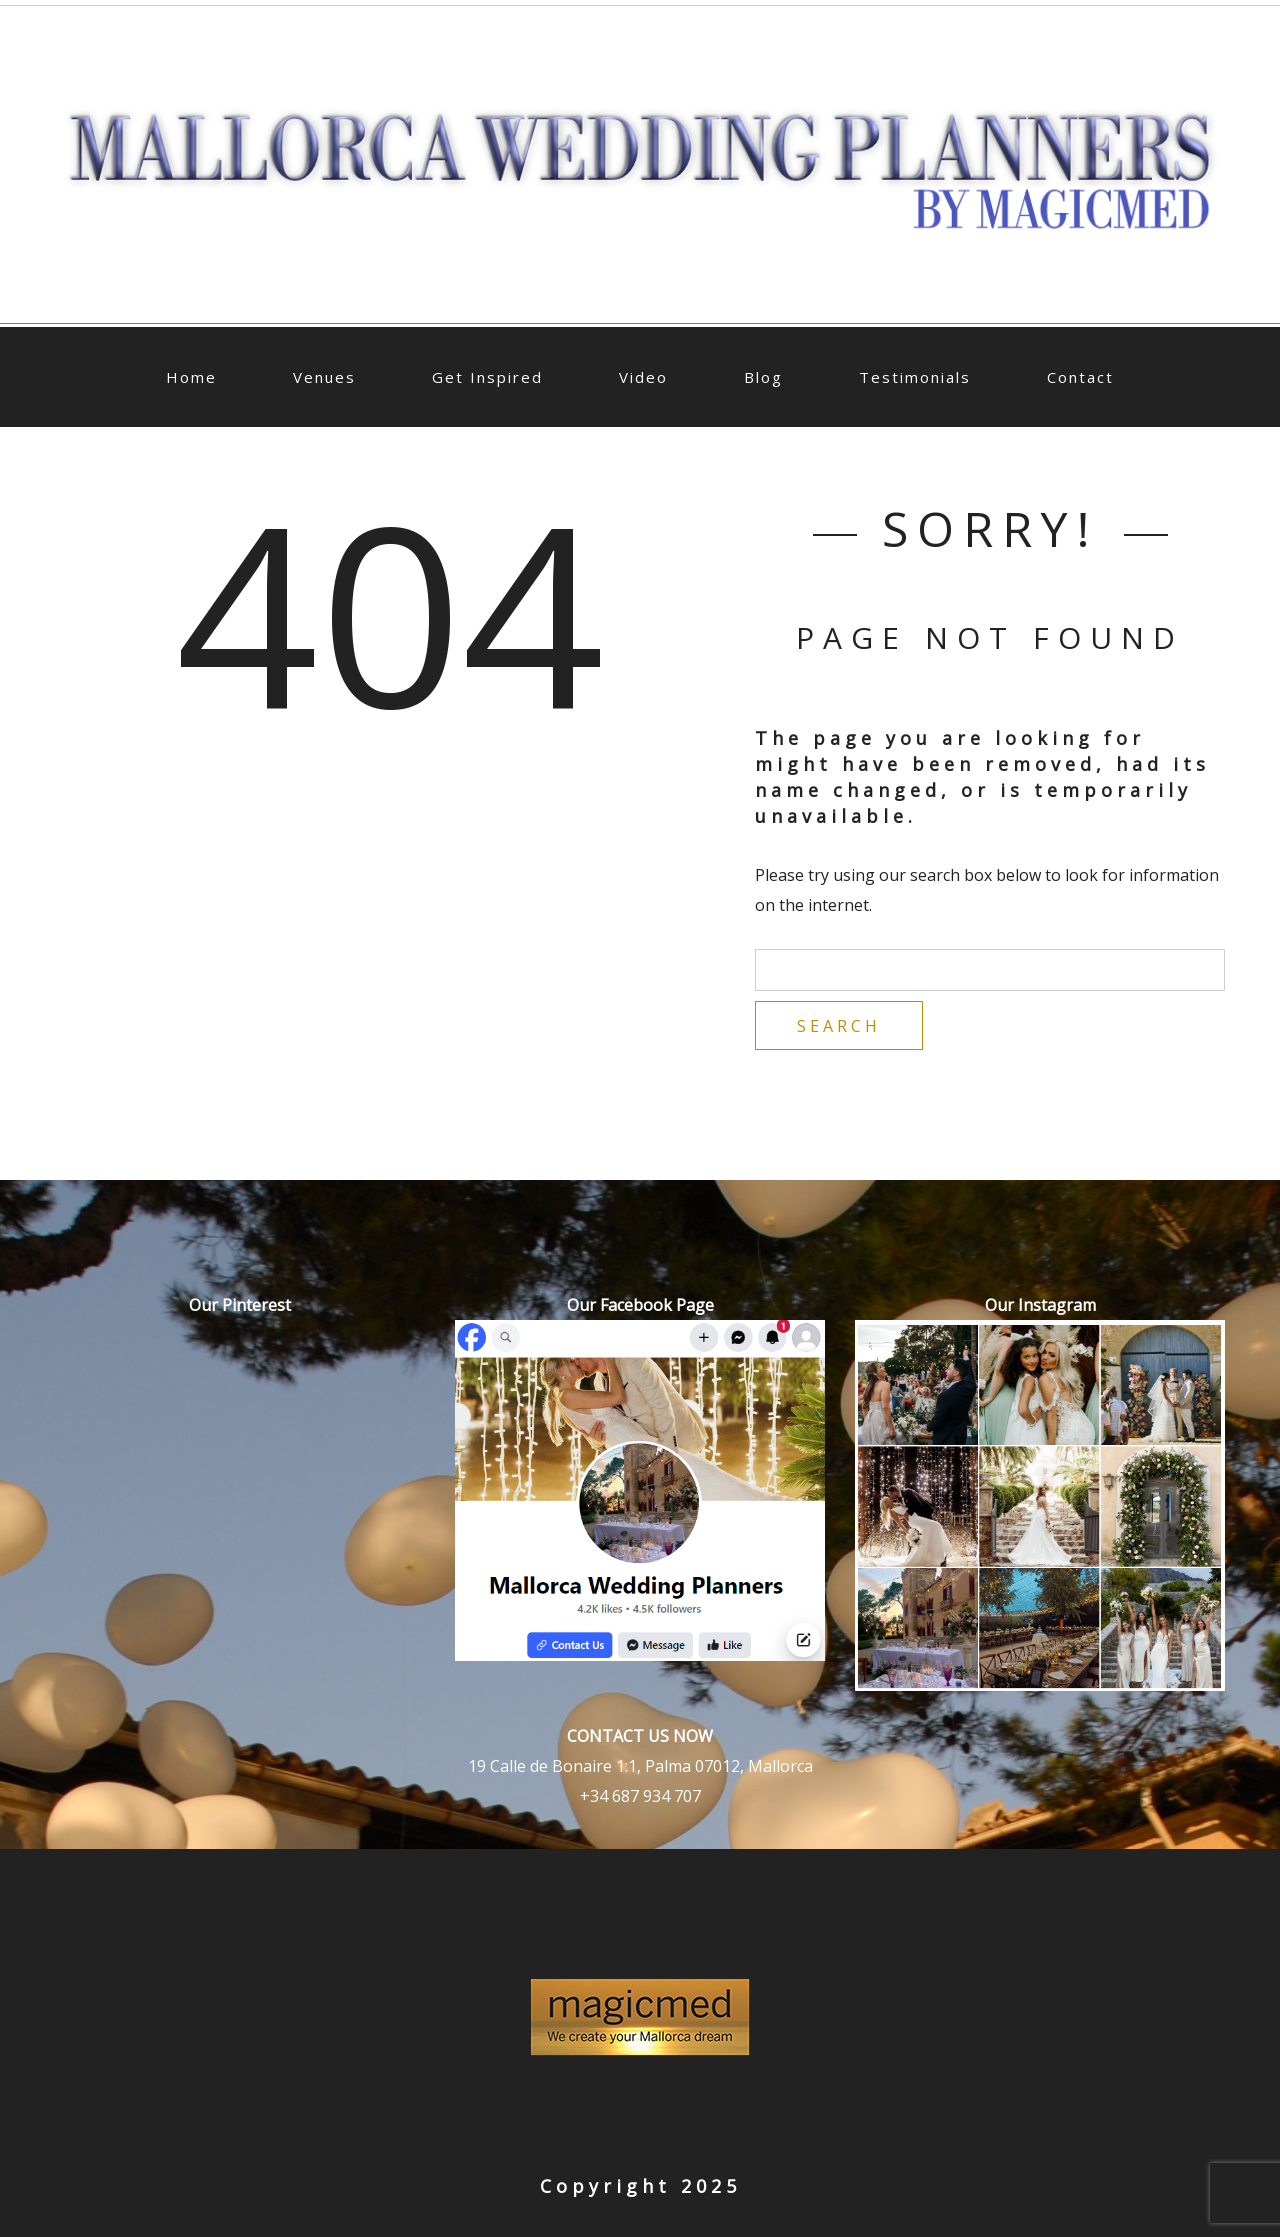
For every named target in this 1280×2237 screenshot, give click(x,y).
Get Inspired (487, 377)
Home (191, 377)
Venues (324, 377)
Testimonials (915, 377)
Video (643, 377)
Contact (1080, 377)
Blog (763, 377)
